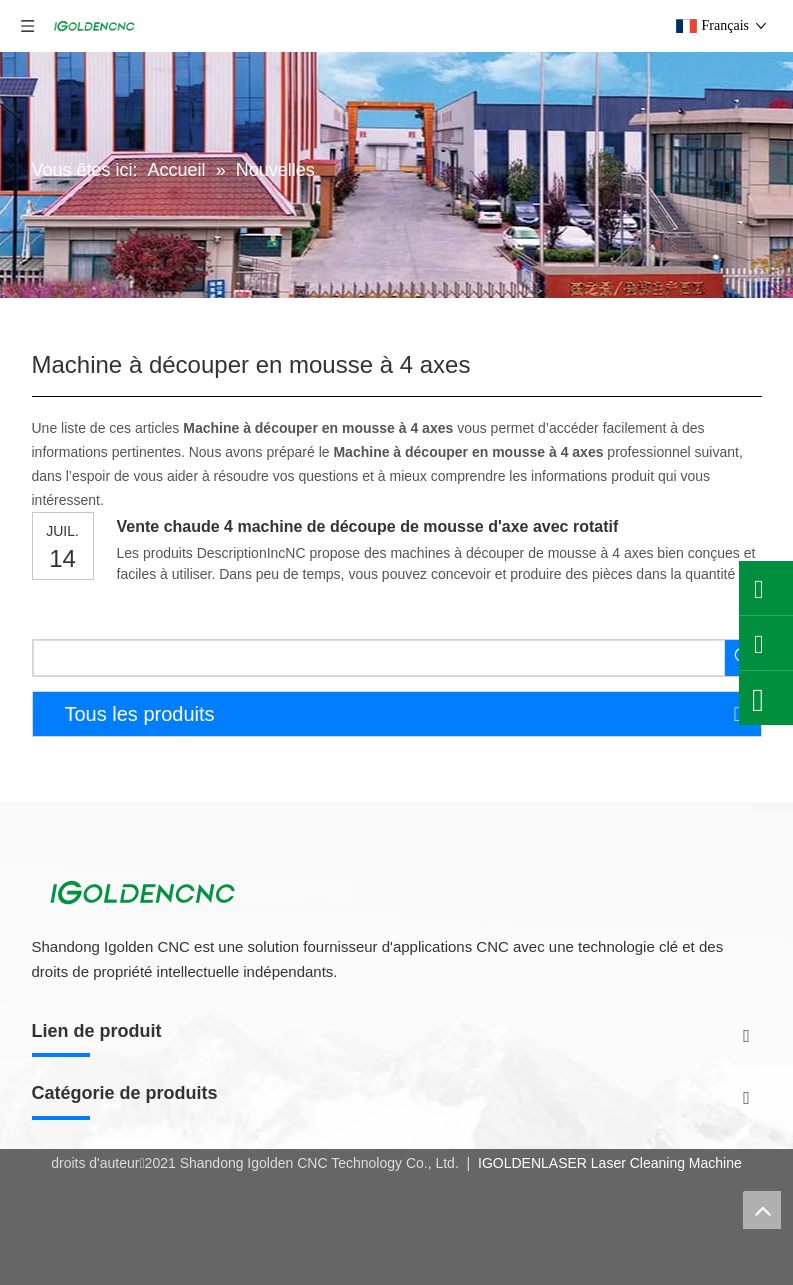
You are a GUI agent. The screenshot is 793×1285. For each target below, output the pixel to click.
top (762, 1210)
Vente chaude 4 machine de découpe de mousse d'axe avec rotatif (368, 526)
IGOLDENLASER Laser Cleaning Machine (608, 1163)
